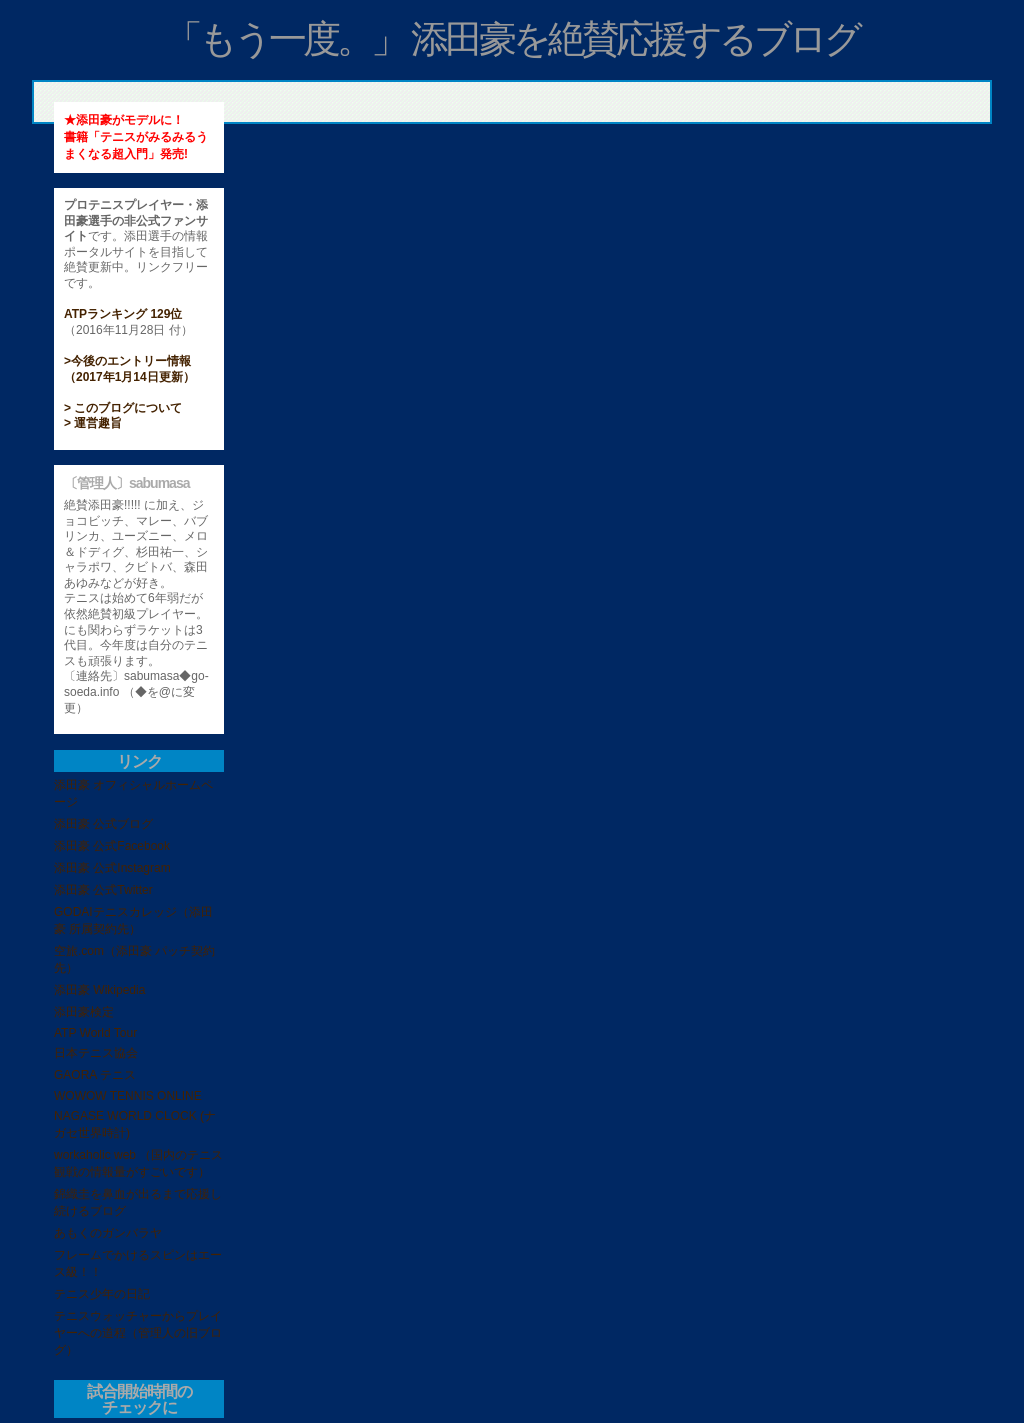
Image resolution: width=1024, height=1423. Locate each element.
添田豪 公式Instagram (112, 868)
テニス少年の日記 (102, 1294)
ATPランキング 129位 (123, 314)
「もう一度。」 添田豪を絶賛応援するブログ (512, 39)
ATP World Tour (95, 1033)
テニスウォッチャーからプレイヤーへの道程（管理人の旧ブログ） (138, 1333)
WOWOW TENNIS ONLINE (128, 1096)
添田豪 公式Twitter (103, 890)
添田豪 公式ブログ (103, 824)
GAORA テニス (95, 1075)
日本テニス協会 (96, 1053)
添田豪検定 (84, 1012)
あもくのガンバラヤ (108, 1233)
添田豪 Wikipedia (99, 990)
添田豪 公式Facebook (112, 846)
